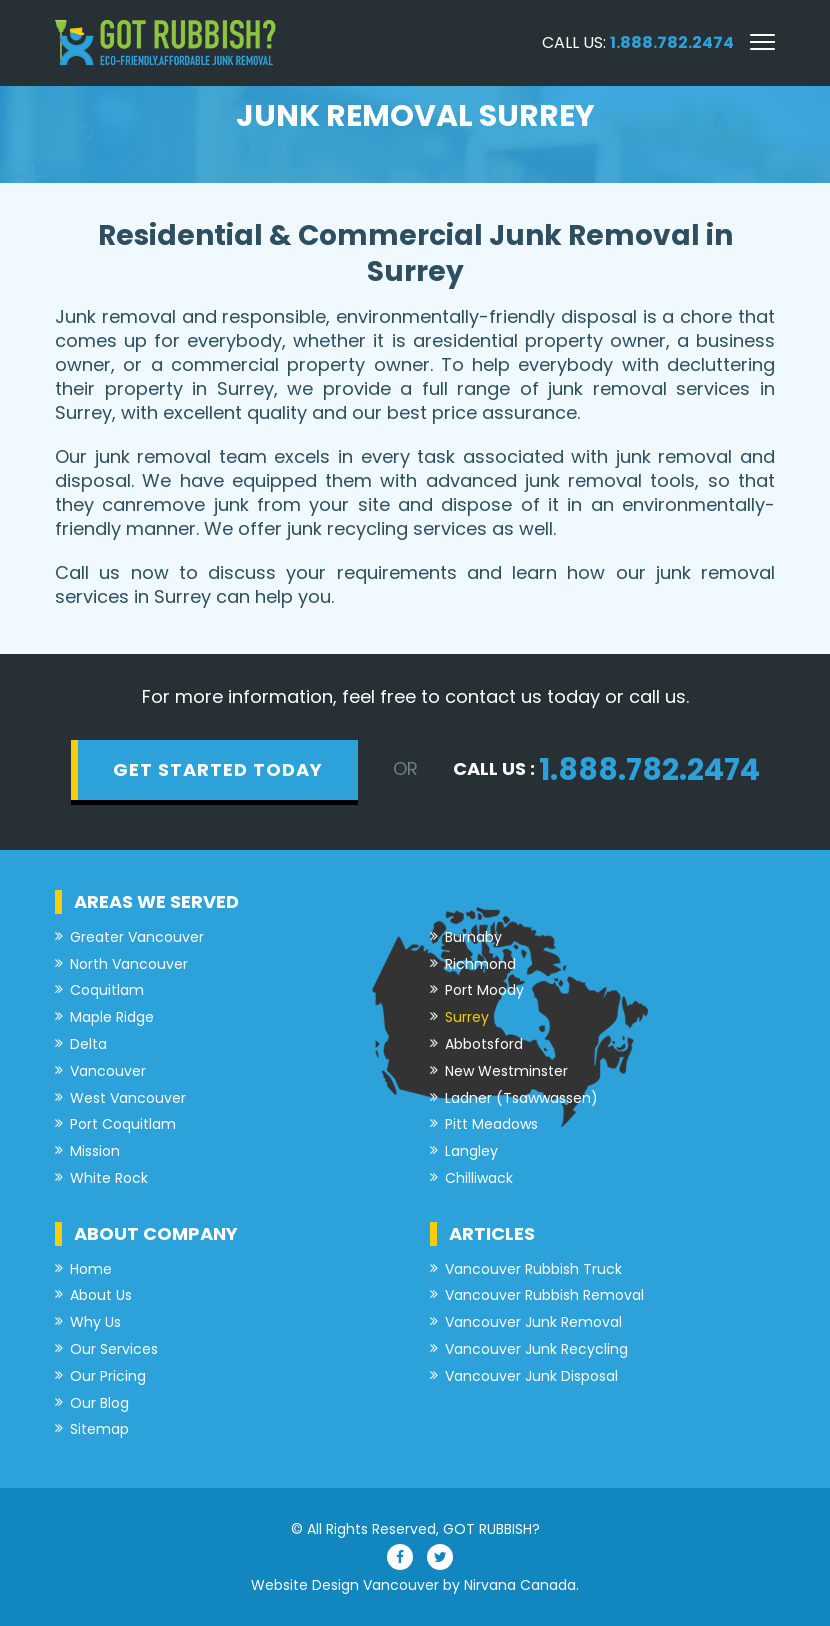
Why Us (95, 1322)
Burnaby (473, 937)
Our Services (114, 1349)
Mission (95, 1151)
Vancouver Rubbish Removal (544, 1295)
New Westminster (506, 1071)
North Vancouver (129, 964)
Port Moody (484, 990)
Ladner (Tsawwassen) (521, 1098)
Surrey (467, 1017)
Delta (88, 1044)
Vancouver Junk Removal (533, 1322)
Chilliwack (479, 1178)
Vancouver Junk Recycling (536, 1349)
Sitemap (99, 1429)
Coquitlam (107, 990)
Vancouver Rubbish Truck (533, 1269)
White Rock (109, 1178)
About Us (101, 1295)
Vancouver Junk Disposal (531, 1376)
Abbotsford (484, 1044)
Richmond (480, 964)
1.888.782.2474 (672, 42)
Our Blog (99, 1403)
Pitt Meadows (491, 1124)
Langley (471, 1151)
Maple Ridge (112, 1017)
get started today (218, 769)
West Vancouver (128, 1098)
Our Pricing (108, 1376)
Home (91, 1269)
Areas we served (156, 901)
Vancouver (108, 1071)
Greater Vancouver (137, 937)
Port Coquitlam (123, 1124)
